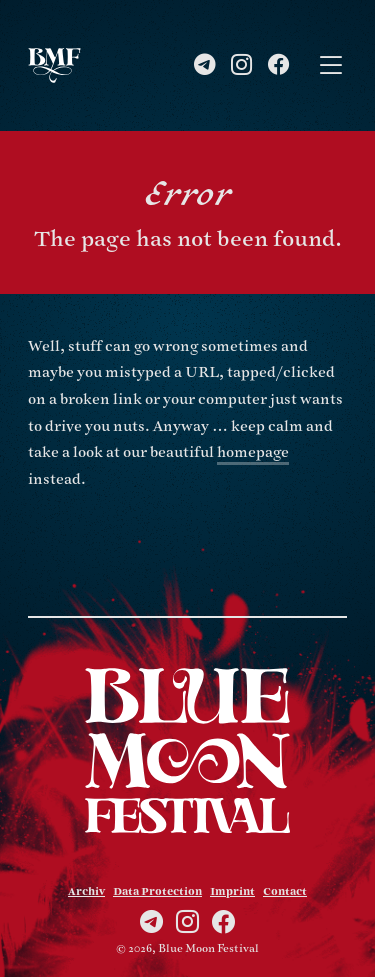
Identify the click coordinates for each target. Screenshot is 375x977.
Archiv (86, 892)
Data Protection (157, 892)
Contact (285, 892)
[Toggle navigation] (331, 65)
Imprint (232, 892)
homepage (253, 452)
